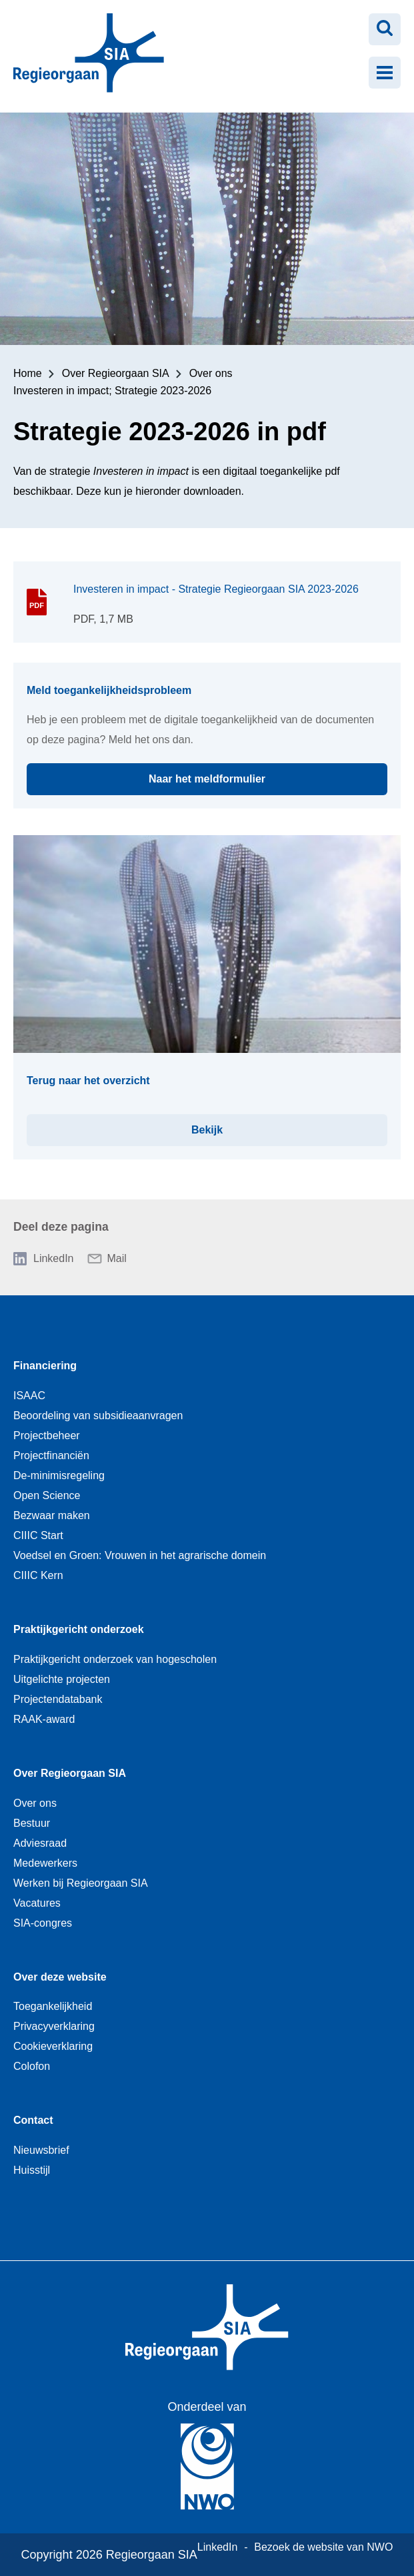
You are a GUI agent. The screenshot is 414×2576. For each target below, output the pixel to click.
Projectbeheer (46, 1435)
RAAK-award (44, 1719)
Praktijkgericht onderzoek (78, 1629)
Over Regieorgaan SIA (115, 373)
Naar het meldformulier (268, 774)
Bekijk (289, 1124)
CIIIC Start (38, 1535)
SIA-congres (42, 1923)
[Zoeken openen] (385, 29)
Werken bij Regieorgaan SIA (80, 1883)
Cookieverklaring (53, 2046)
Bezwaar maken (51, 1515)
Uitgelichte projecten (61, 1679)
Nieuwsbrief (41, 2150)
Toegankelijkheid (52, 2006)
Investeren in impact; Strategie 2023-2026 (112, 390)
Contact (33, 2120)
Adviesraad (40, 1843)
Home (27, 373)
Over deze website (60, 1977)
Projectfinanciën (51, 1455)
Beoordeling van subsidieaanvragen (98, 1415)
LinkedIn (53, 1258)
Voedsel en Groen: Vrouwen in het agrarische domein (139, 1555)
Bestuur (31, 1823)
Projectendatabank (57, 1699)
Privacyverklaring (54, 2026)
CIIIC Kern (38, 1575)
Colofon (31, 2066)
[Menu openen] (385, 73)
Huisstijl (31, 2170)
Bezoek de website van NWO (323, 2547)
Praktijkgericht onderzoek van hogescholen (115, 1659)
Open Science (47, 1495)
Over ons (211, 373)
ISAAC (29, 1395)
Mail (117, 1258)
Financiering (45, 1365)
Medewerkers (45, 1863)
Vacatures (37, 1903)
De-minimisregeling (59, 1475)
